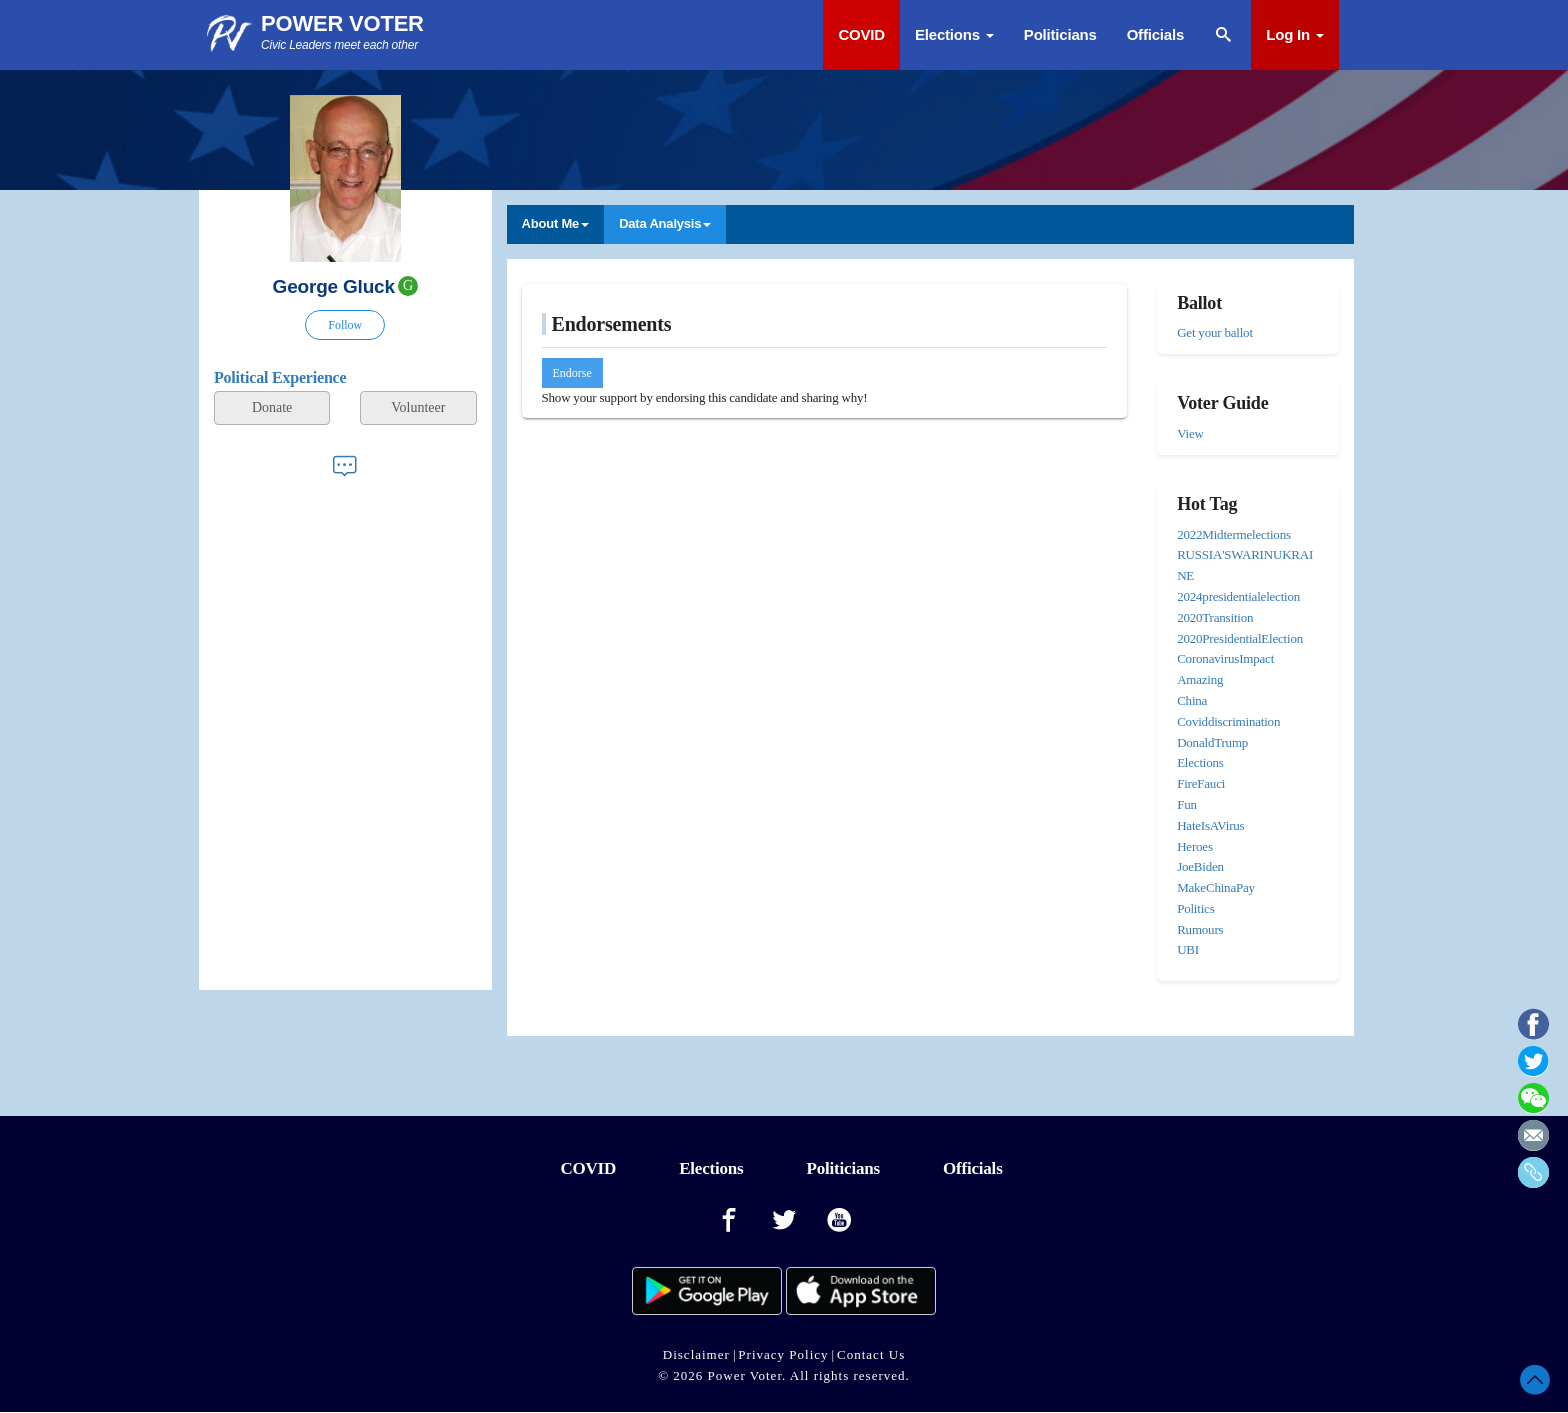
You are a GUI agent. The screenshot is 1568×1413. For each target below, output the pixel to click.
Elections (954, 34)
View (1190, 433)
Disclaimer (696, 1354)
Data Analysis (665, 223)
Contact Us (871, 1354)
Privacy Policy (783, 1354)
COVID (861, 34)
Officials (1155, 34)
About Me (556, 223)
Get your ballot (1215, 332)
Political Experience (280, 377)
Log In (1295, 34)
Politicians (1060, 34)
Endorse (572, 373)
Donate (272, 407)
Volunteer (418, 407)
